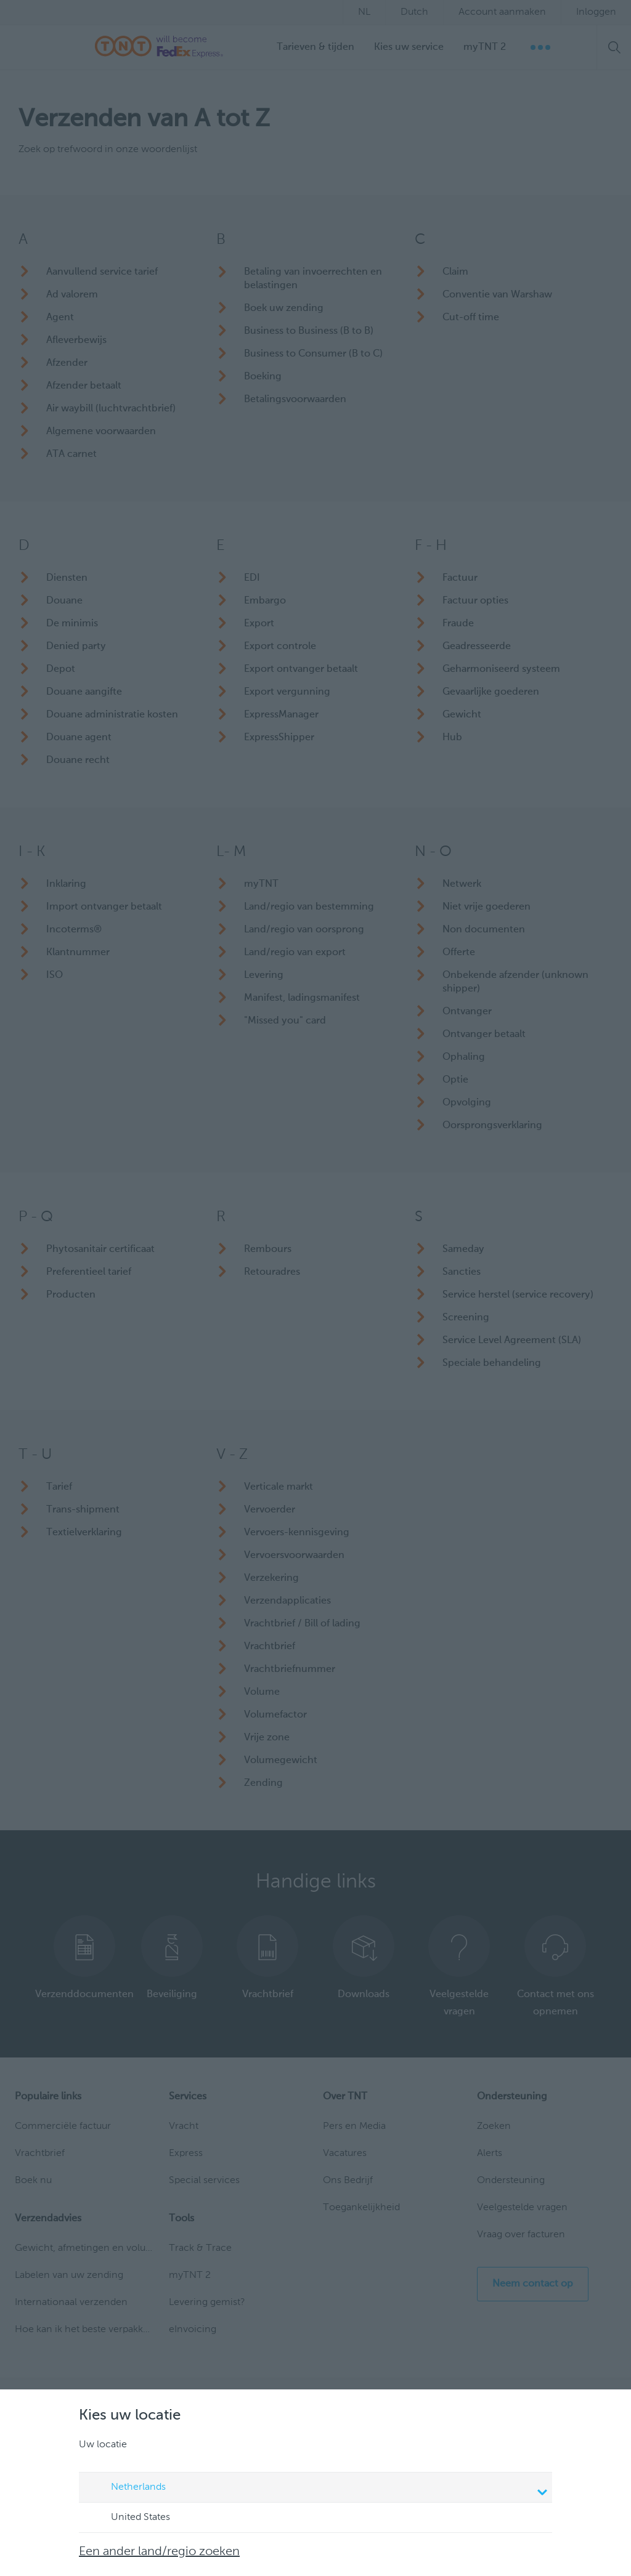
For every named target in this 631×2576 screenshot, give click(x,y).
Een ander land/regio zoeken (159, 2552)
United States (129, 2518)
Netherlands (317, 2488)
